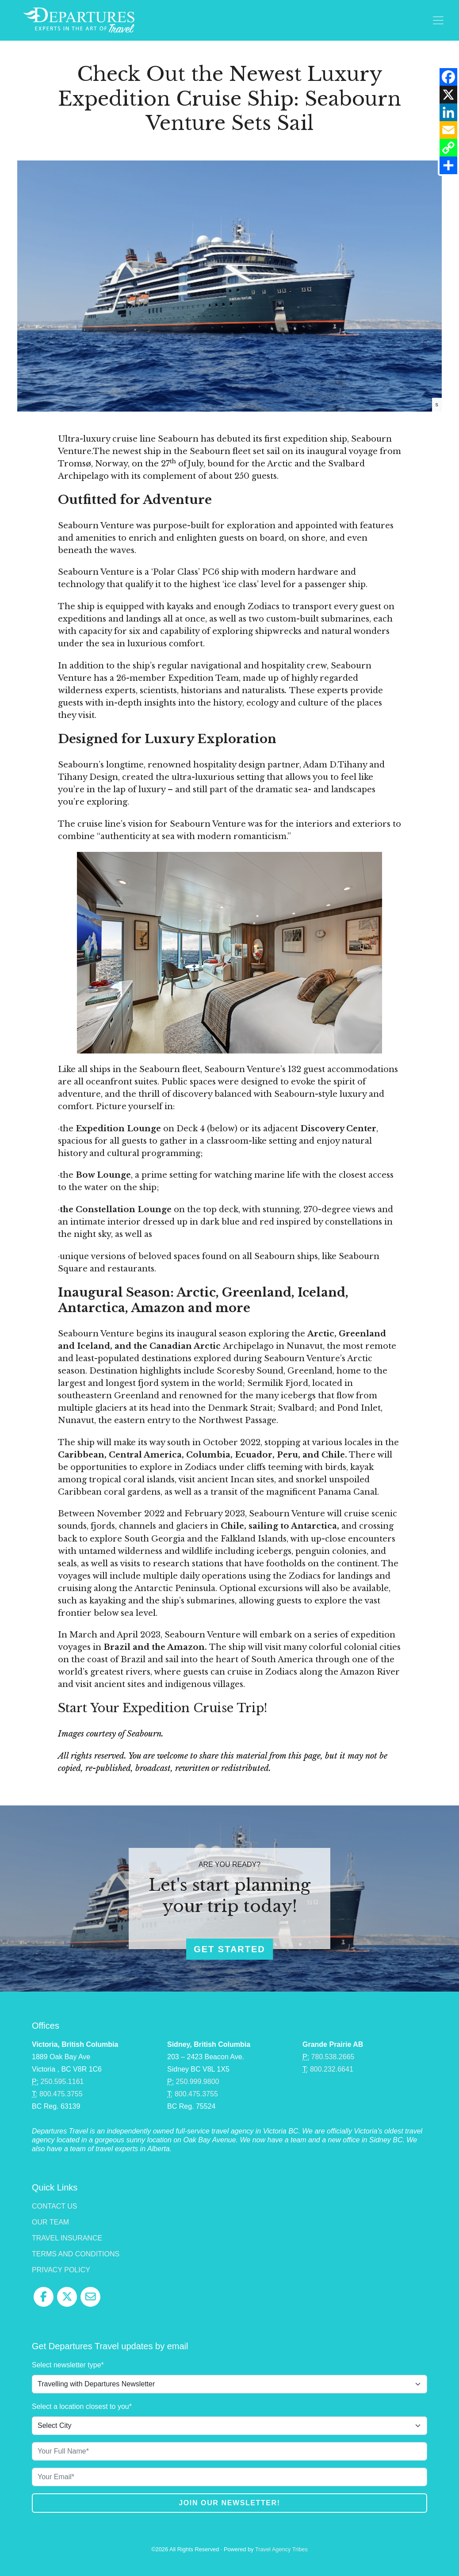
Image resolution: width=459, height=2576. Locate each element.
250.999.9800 (197, 2081)
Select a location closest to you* (82, 2406)
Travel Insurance (67, 2238)
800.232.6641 (331, 2069)
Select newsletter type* (68, 2365)
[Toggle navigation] (438, 20)
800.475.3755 (61, 2094)
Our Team (50, 2222)
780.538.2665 (333, 2057)
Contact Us (54, 2206)
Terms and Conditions (75, 2254)
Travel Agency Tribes (281, 2549)
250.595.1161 (62, 2081)
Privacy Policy (61, 2270)
